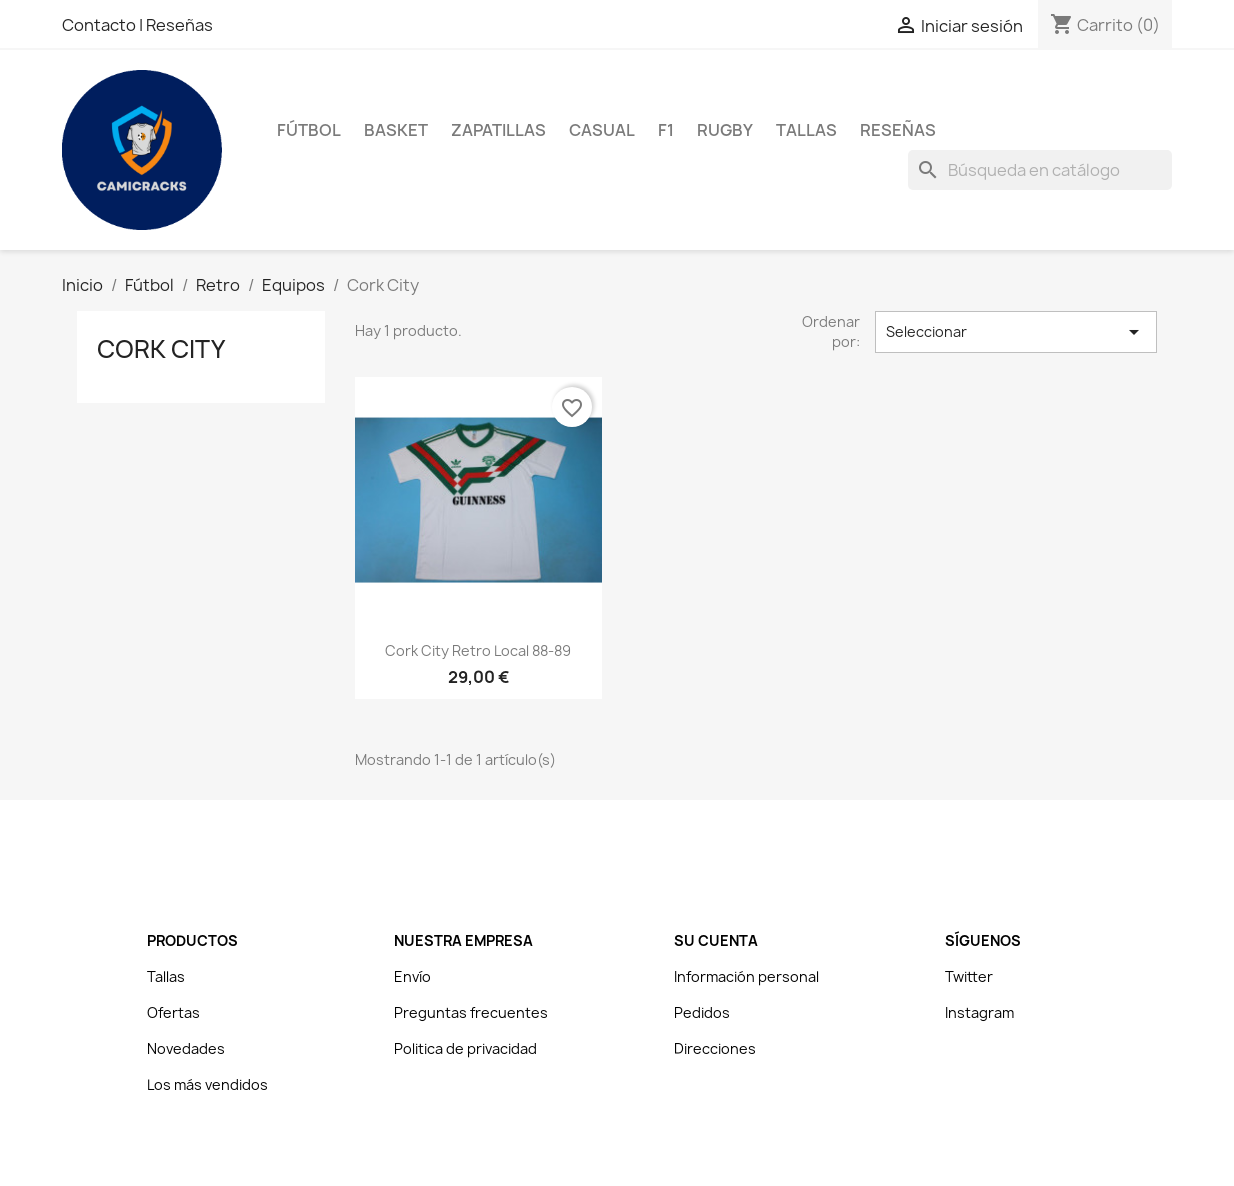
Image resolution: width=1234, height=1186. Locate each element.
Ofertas (173, 1012)
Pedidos (702, 1012)
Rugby (725, 130)
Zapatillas (498, 130)
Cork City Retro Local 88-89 (478, 650)
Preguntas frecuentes (471, 1012)
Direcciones (715, 1048)
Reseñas (179, 25)
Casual (602, 130)
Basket (396, 130)
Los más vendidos (207, 1084)
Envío (412, 976)
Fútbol (309, 130)
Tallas (806, 130)
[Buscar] (1040, 170)
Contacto (100, 25)
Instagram (979, 1012)
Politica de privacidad (465, 1048)
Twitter (969, 976)
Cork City (161, 349)
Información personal (746, 976)
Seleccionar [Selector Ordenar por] (1016, 332)
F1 (666, 130)
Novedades (186, 1048)
